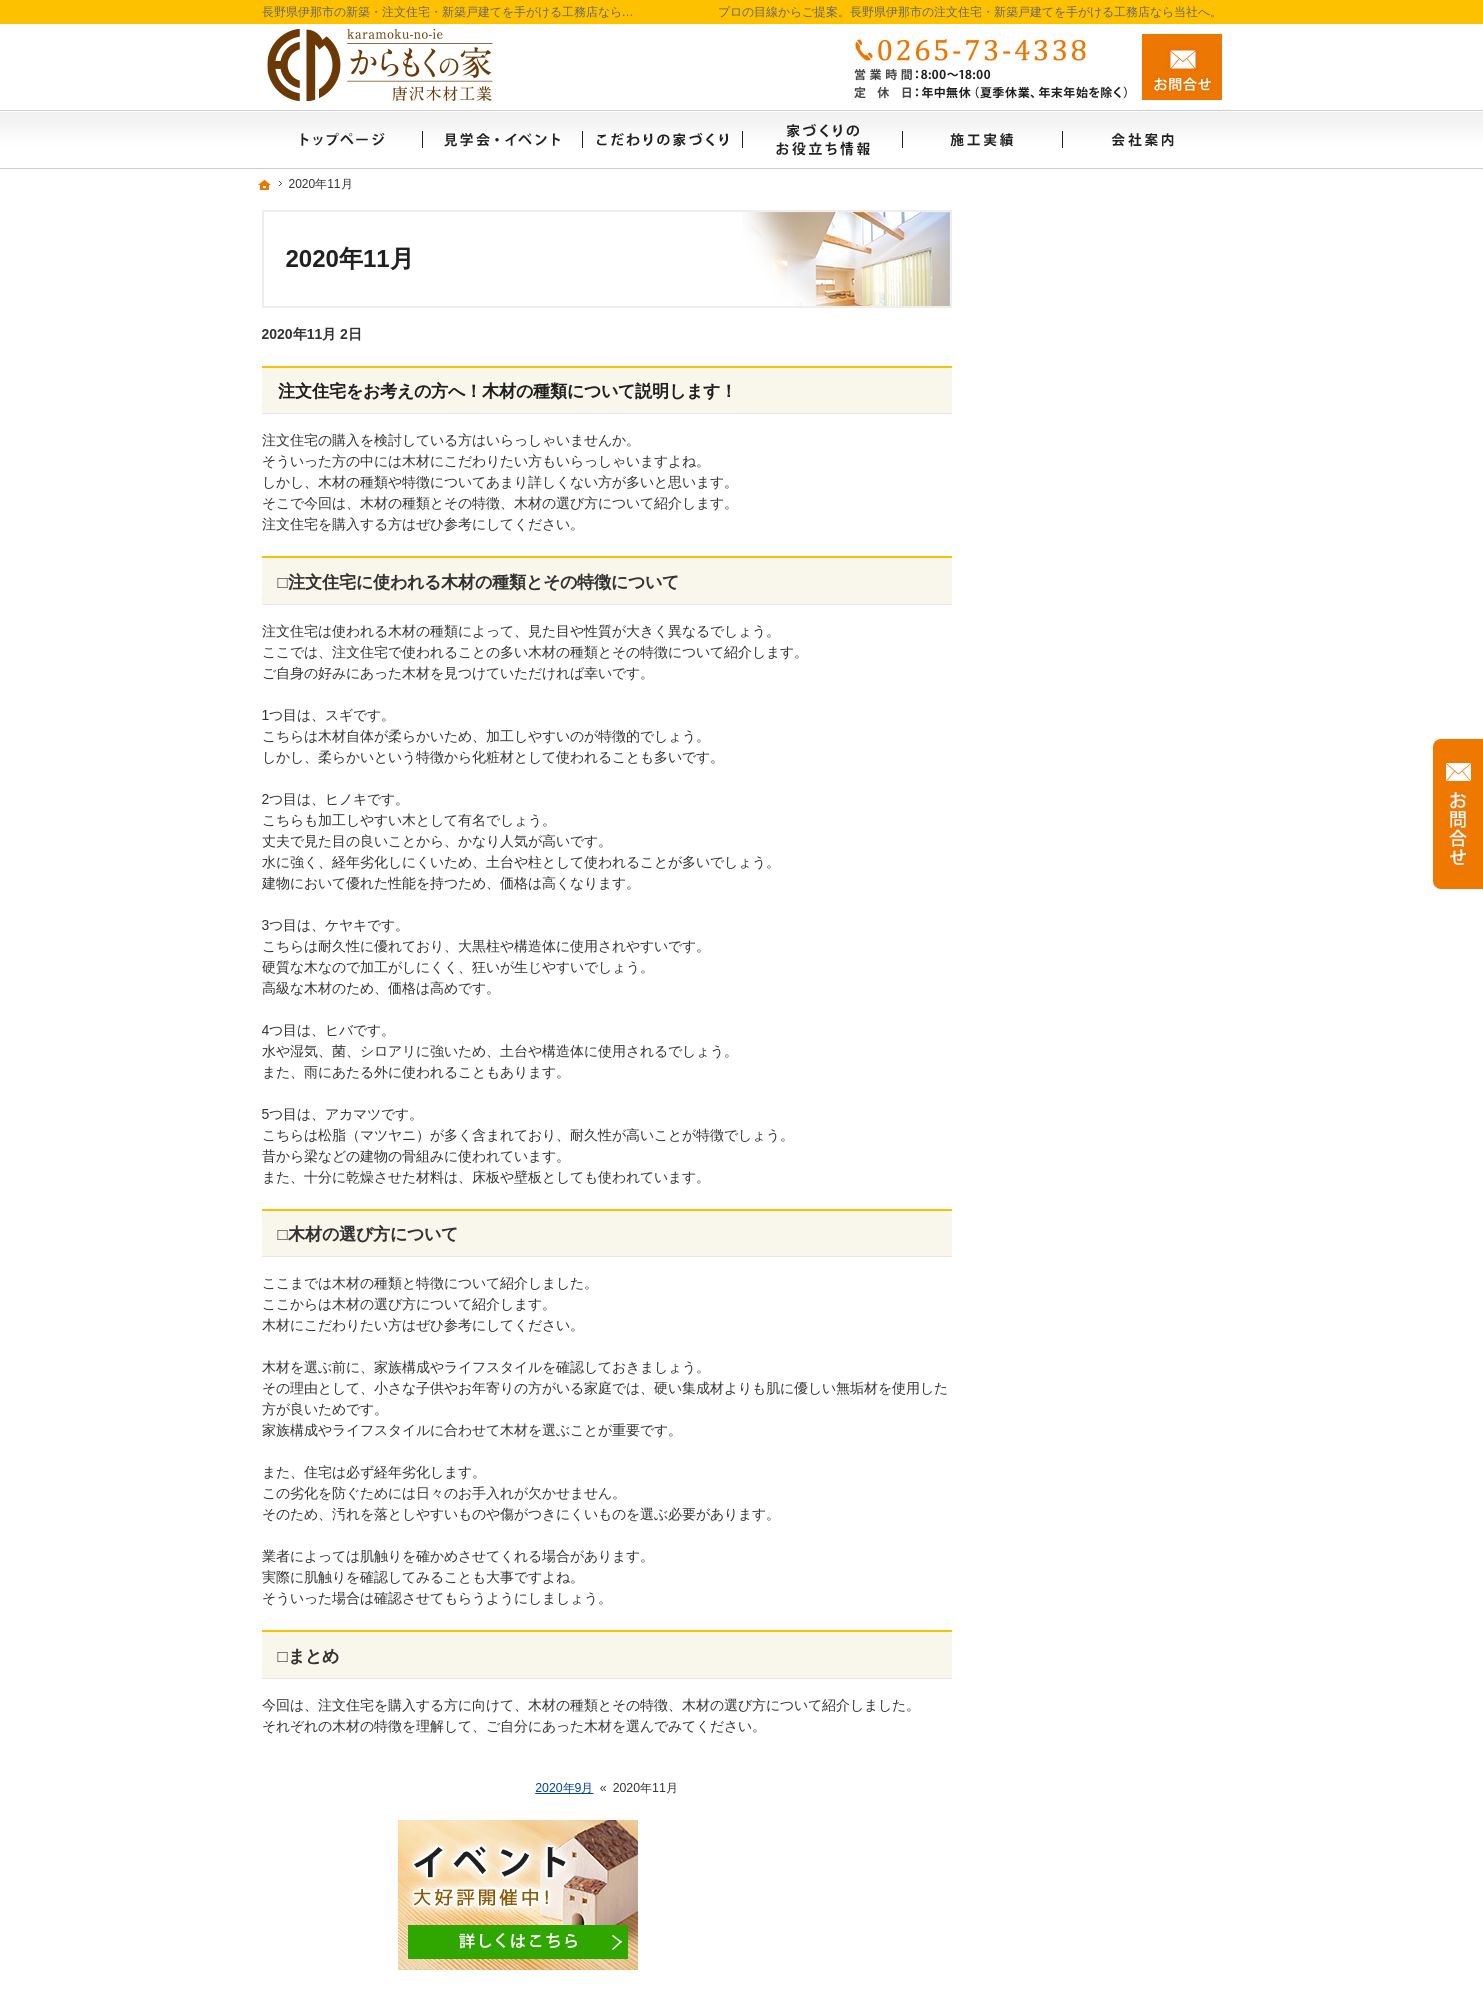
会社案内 (1042, 1021)
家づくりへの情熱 (1070, 1107)
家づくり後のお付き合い (1091, 978)
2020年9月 (564, 1788)
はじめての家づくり (1077, 892)
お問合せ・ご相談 (1070, 1236)
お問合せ (1182, 67)
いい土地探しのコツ (1077, 548)
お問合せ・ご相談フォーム (1102, 1869)
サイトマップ (1056, 1365)
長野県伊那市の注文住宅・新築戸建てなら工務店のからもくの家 (940, 1950)
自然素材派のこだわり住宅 (1098, 806)
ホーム (1035, 419)
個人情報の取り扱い (1077, 1322)
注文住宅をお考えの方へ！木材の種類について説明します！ (507, 391)
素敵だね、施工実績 (1077, 720)
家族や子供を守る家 (1077, 935)
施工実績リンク (1063, 462)
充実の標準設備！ (1070, 849)
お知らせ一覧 (1056, 1279)
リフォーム (1049, 677)
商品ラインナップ (1070, 763)
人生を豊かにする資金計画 (1098, 591)
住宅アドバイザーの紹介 (1091, 1150)
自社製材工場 (1056, 1064)
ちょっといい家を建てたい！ (1105, 634)
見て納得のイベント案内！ (1098, 505)
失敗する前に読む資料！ (1091, 1193)
